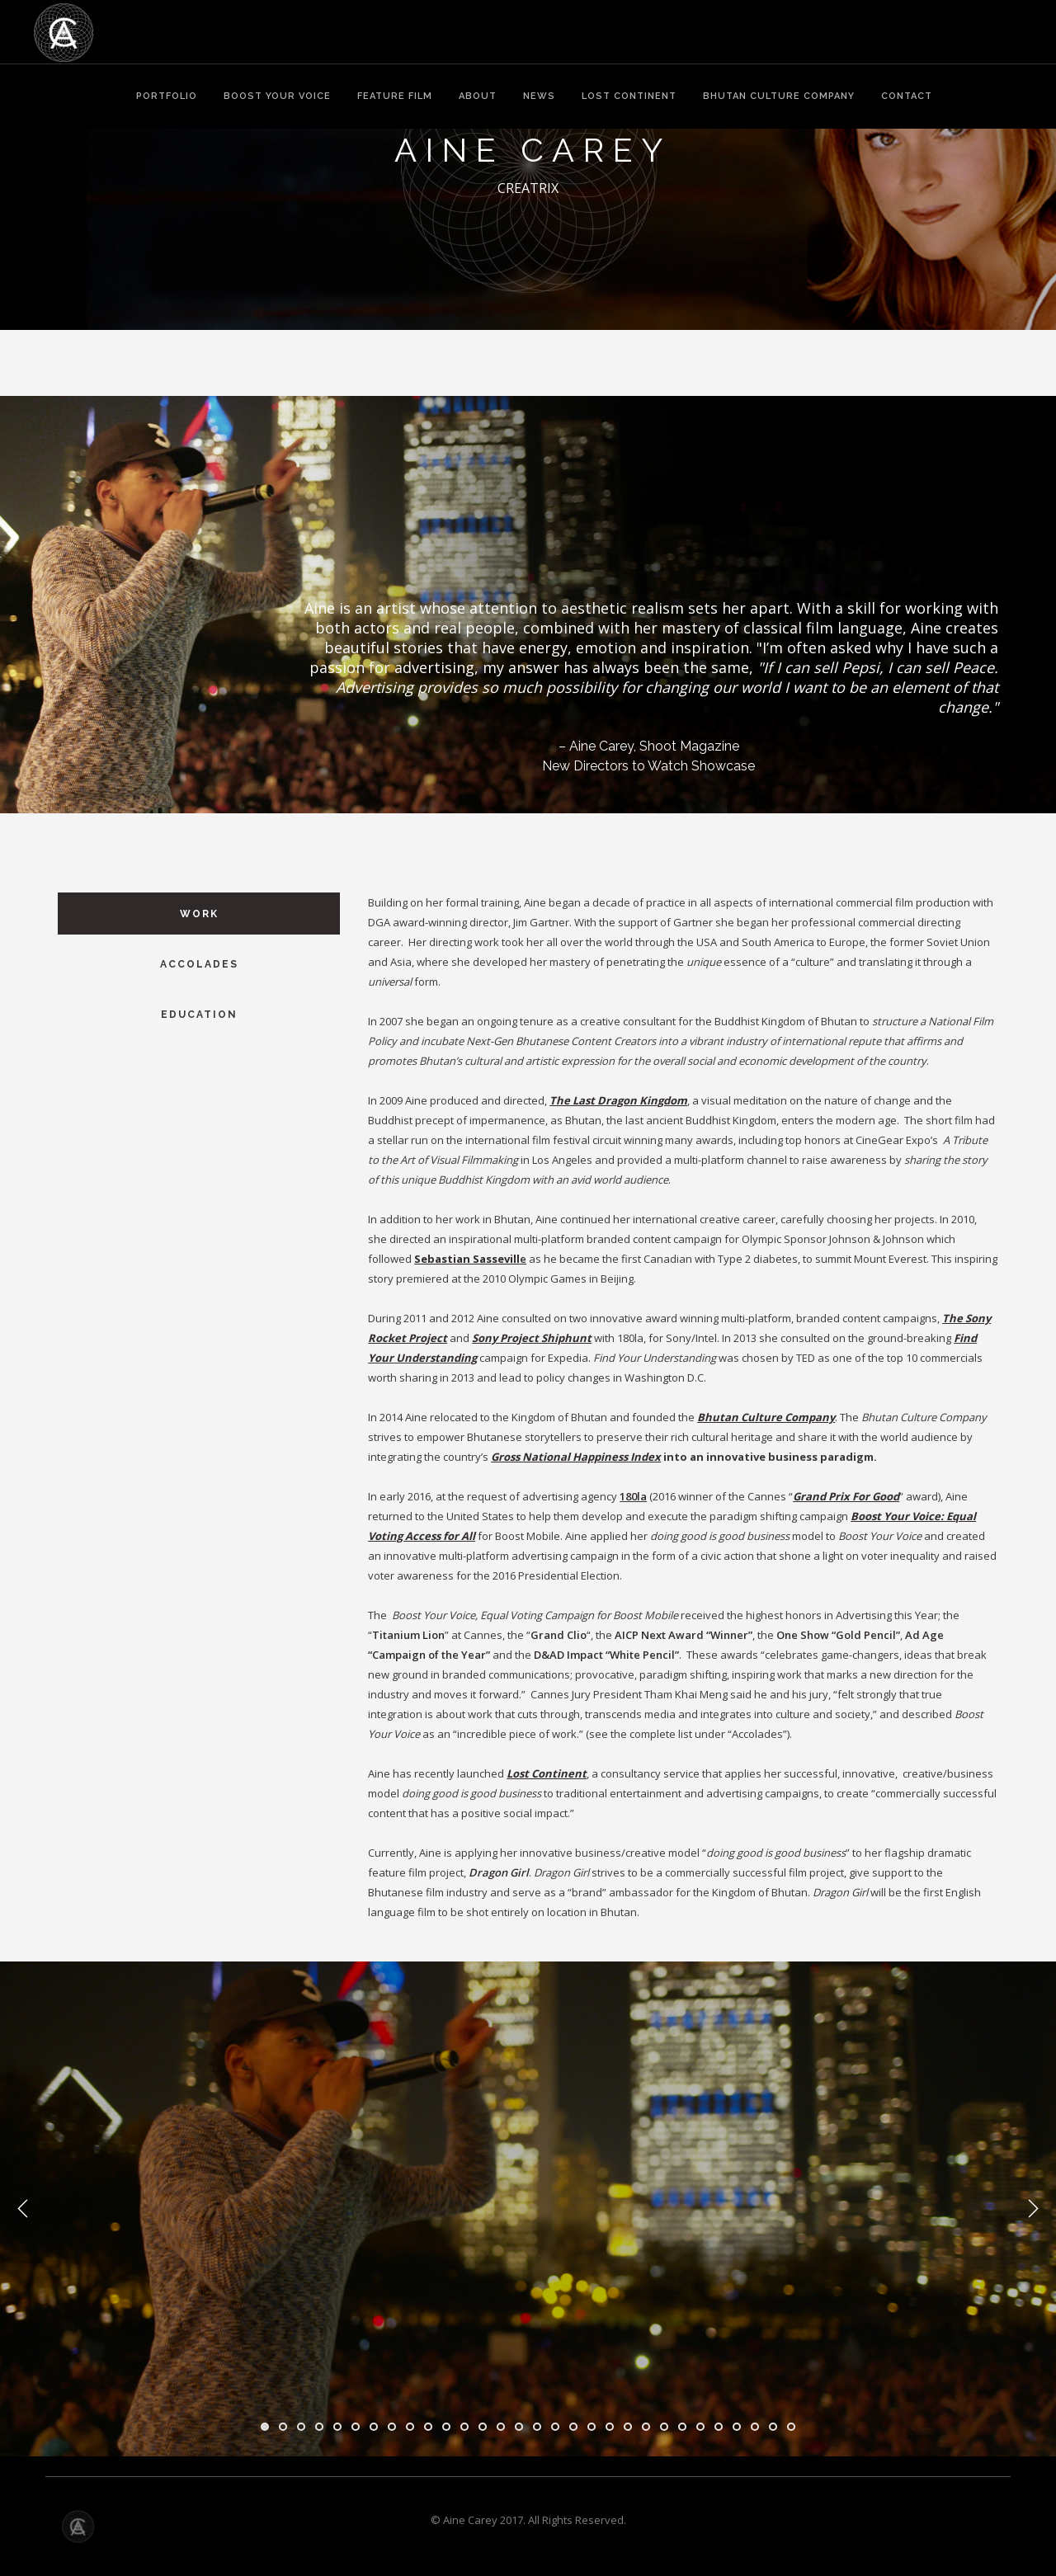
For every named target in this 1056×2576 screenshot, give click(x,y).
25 (700, 2427)
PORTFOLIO (166, 96)
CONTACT (906, 96)
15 (519, 2427)
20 (610, 2427)
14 (501, 2427)
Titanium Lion (408, 1634)
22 (646, 2427)
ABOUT (478, 96)
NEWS (539, 96)
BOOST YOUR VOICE (277, 96)
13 (482, 2427)
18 (573, 2427)
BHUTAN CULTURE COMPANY (779, 96)
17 (555, 2427)
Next (1033, 2209)
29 (773, 2427)
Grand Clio (558, 1634)
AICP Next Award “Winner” (683, 1634)
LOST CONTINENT (629, 96)
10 (428, 2427)
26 (718, 2427)
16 (537, 2427)
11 (446, 2427)
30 (791, 2427)
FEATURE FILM (394, 96)
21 (628, 2427)
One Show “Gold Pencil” (838, 1634)
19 (591, 2427)
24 (682, 2427)
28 (755, 2427)
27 (737, 2427)
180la (633, 1496)
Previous (23, 2209)
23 (664, 2427)
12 (464, 2427)
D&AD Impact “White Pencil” (606, 1654)
